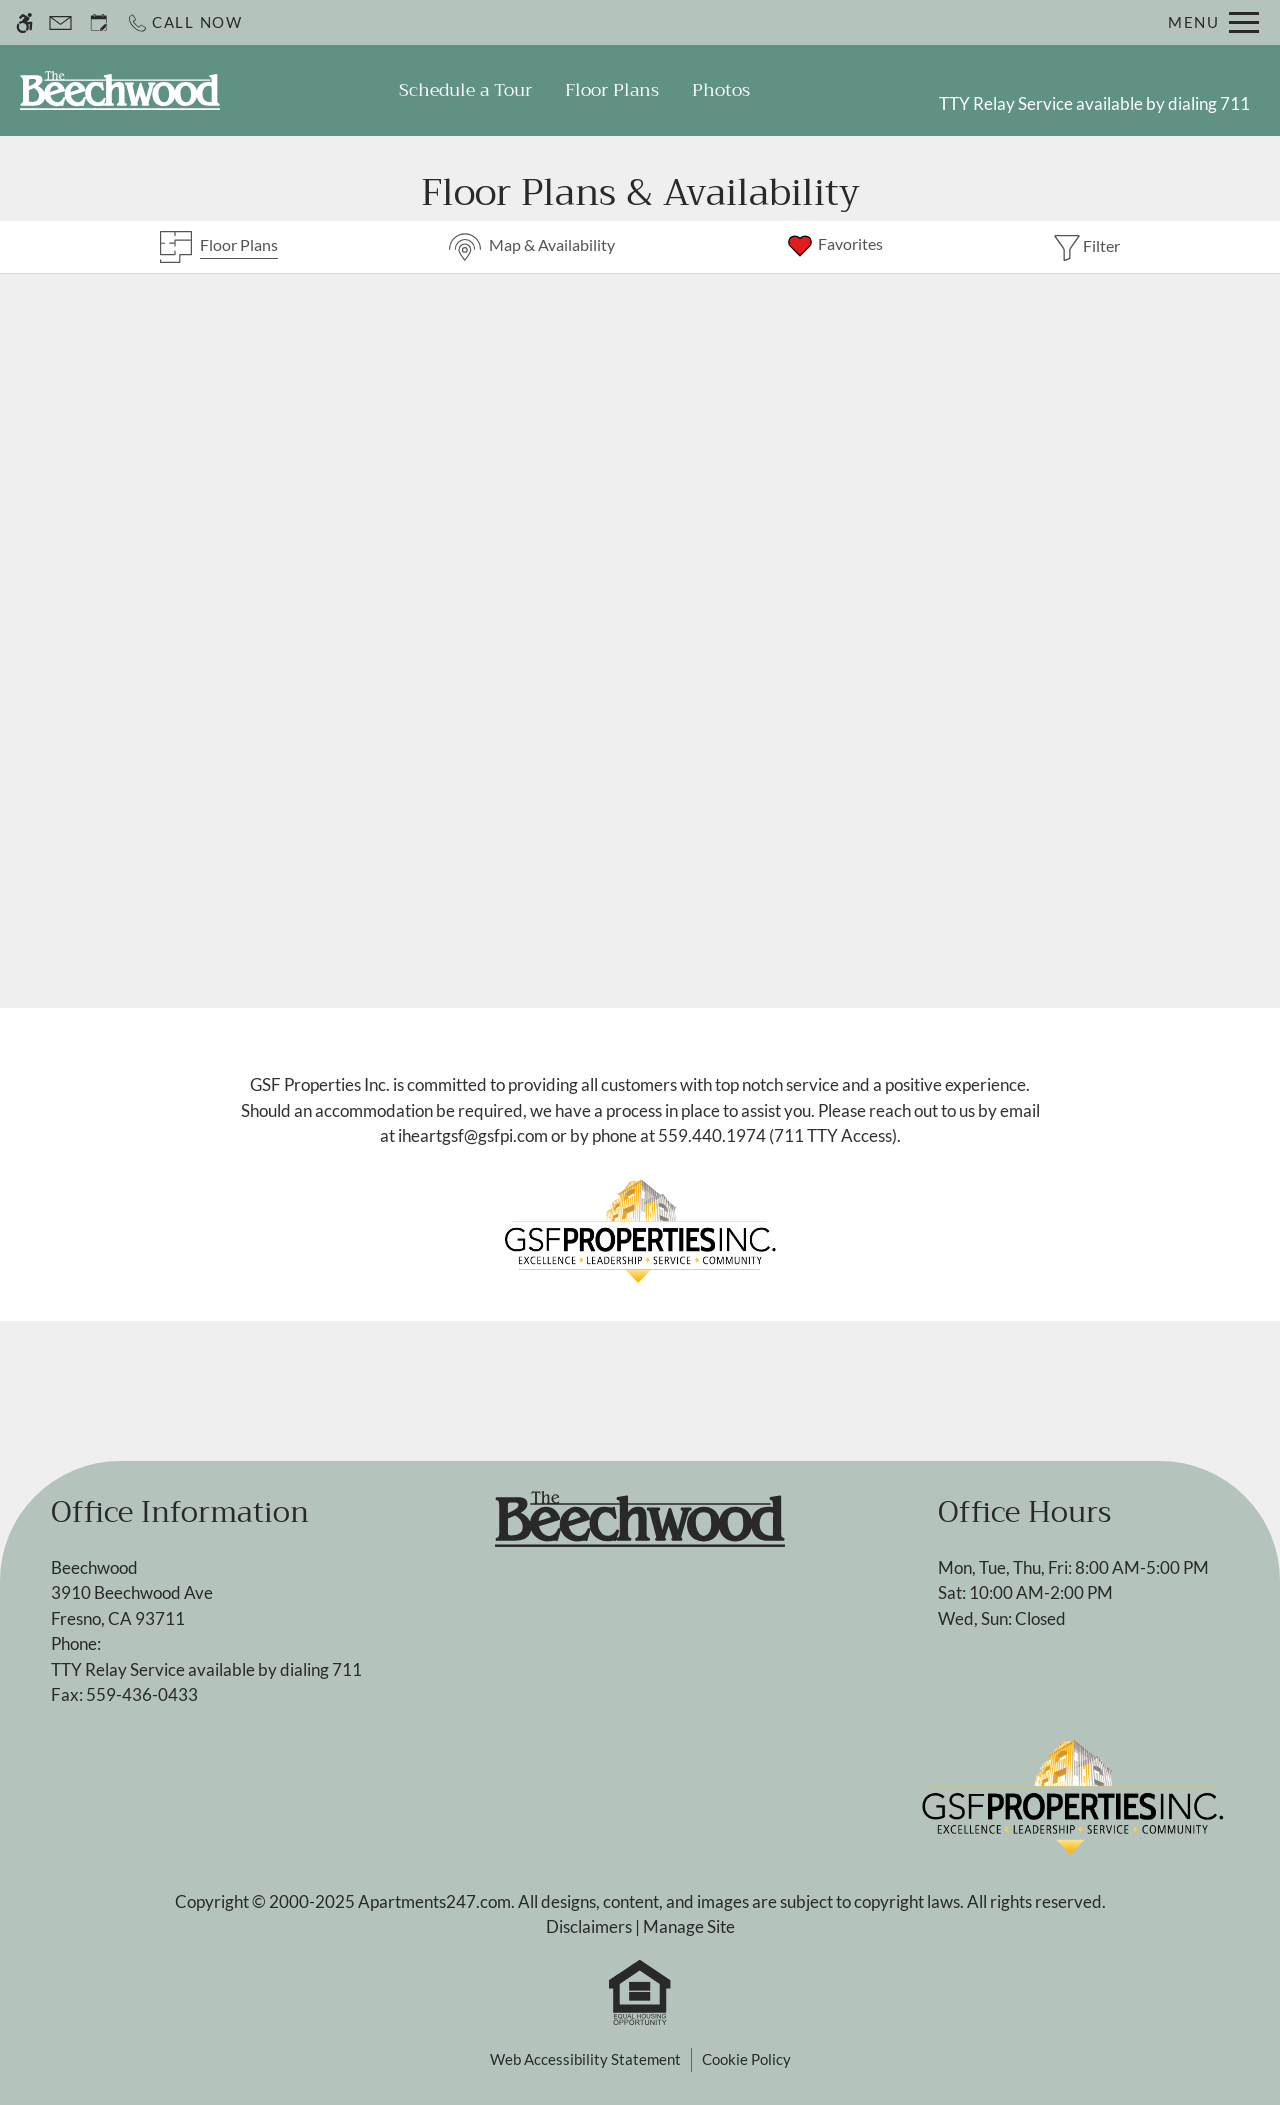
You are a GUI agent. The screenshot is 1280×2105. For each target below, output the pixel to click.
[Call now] (184, 22)
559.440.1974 (712, 1135)
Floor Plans (612, 90)
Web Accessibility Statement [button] (585, 2059)
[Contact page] (60, 22)
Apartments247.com (434, 1901)
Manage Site (689, 1926)
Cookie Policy (746, 2059)
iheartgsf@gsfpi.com (473, 1135)
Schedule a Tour (465, 90)
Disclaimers (589, 1926)
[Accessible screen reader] (24, 22)
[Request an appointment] (99, 22)
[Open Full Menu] (1213, 22)
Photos (721, 90)
